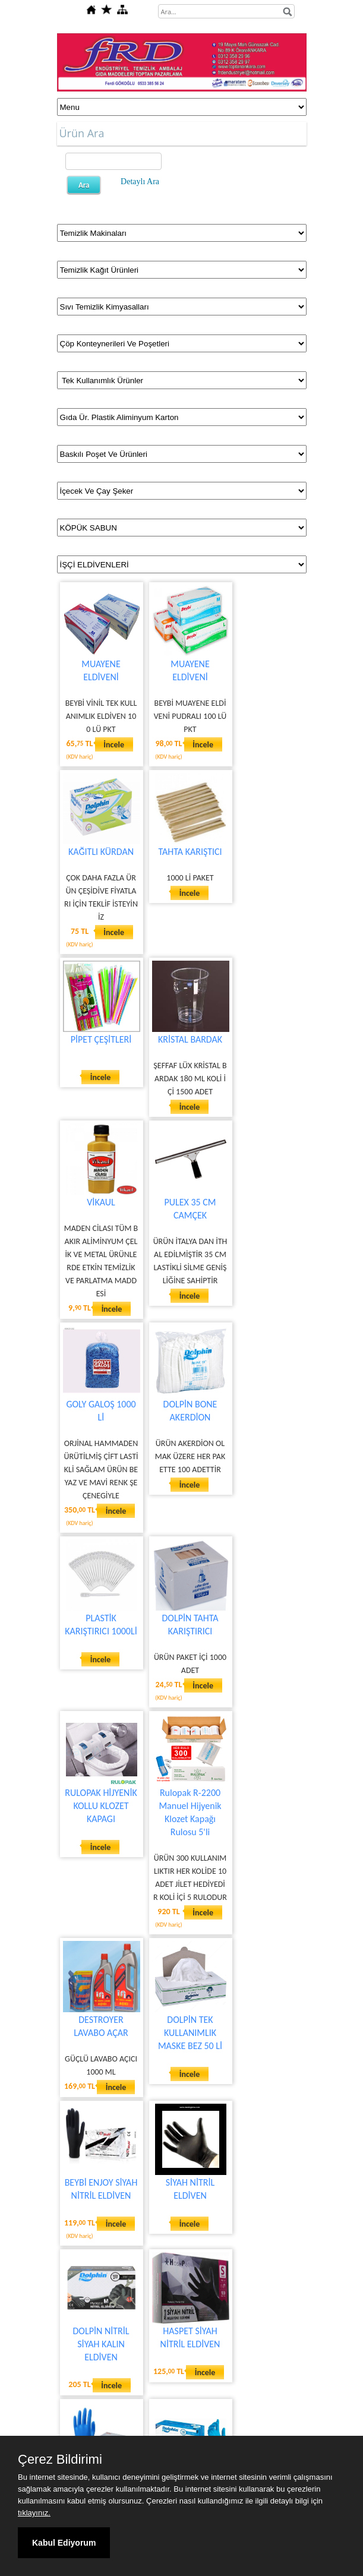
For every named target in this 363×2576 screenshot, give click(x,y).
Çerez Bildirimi (60, 2459)
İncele (113, 745)
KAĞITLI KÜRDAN (101, 851)
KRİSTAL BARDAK (190, 1039)
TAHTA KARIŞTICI (190, 851)
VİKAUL (101, 1202)
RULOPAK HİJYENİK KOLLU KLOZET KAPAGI (101, 1805)
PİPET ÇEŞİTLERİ (101, 1039)
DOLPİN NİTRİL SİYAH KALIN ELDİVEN (100, 2344)
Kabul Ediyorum (64, 2542)
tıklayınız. (34, 2512)
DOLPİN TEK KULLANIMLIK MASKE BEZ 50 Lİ (190, 2032)
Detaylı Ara (140, 181)
